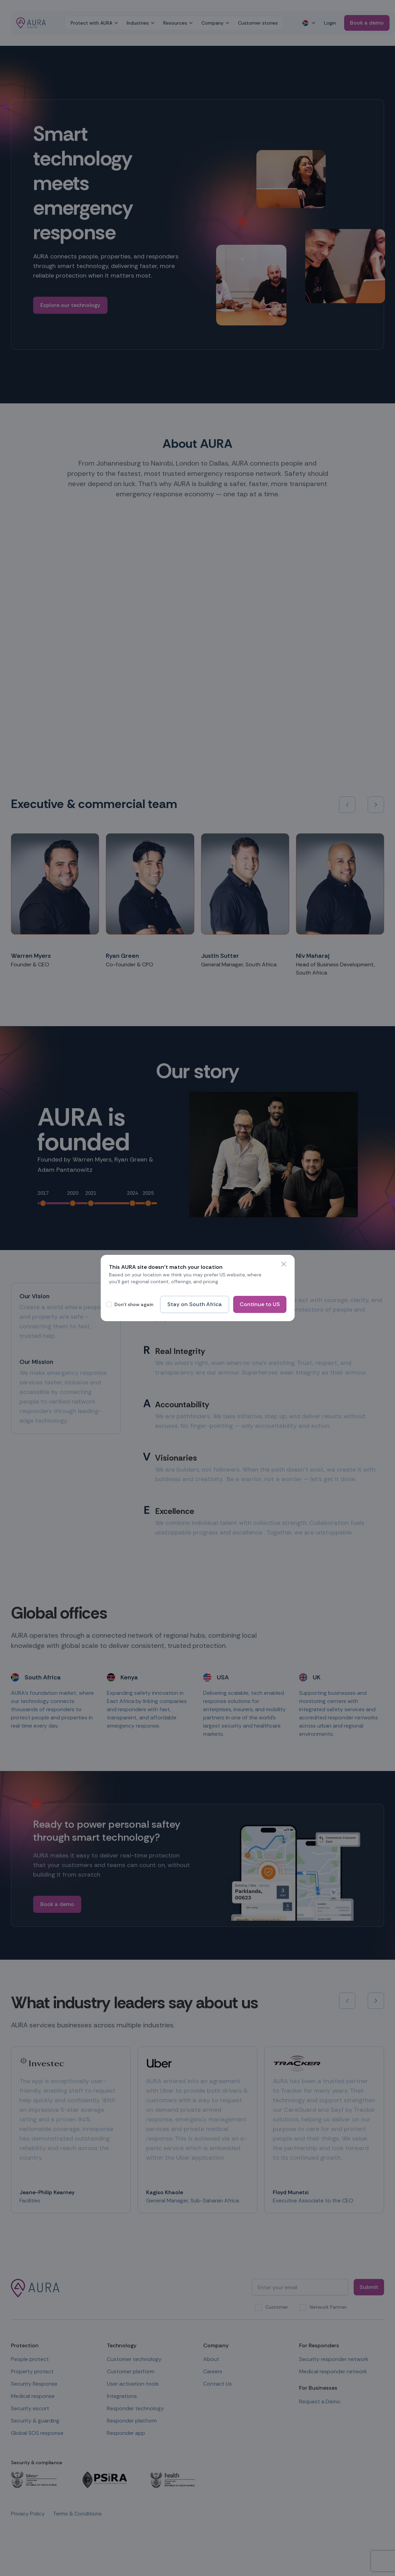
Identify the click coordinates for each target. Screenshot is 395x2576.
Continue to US (260, 1304)
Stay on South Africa (194, 1304)
